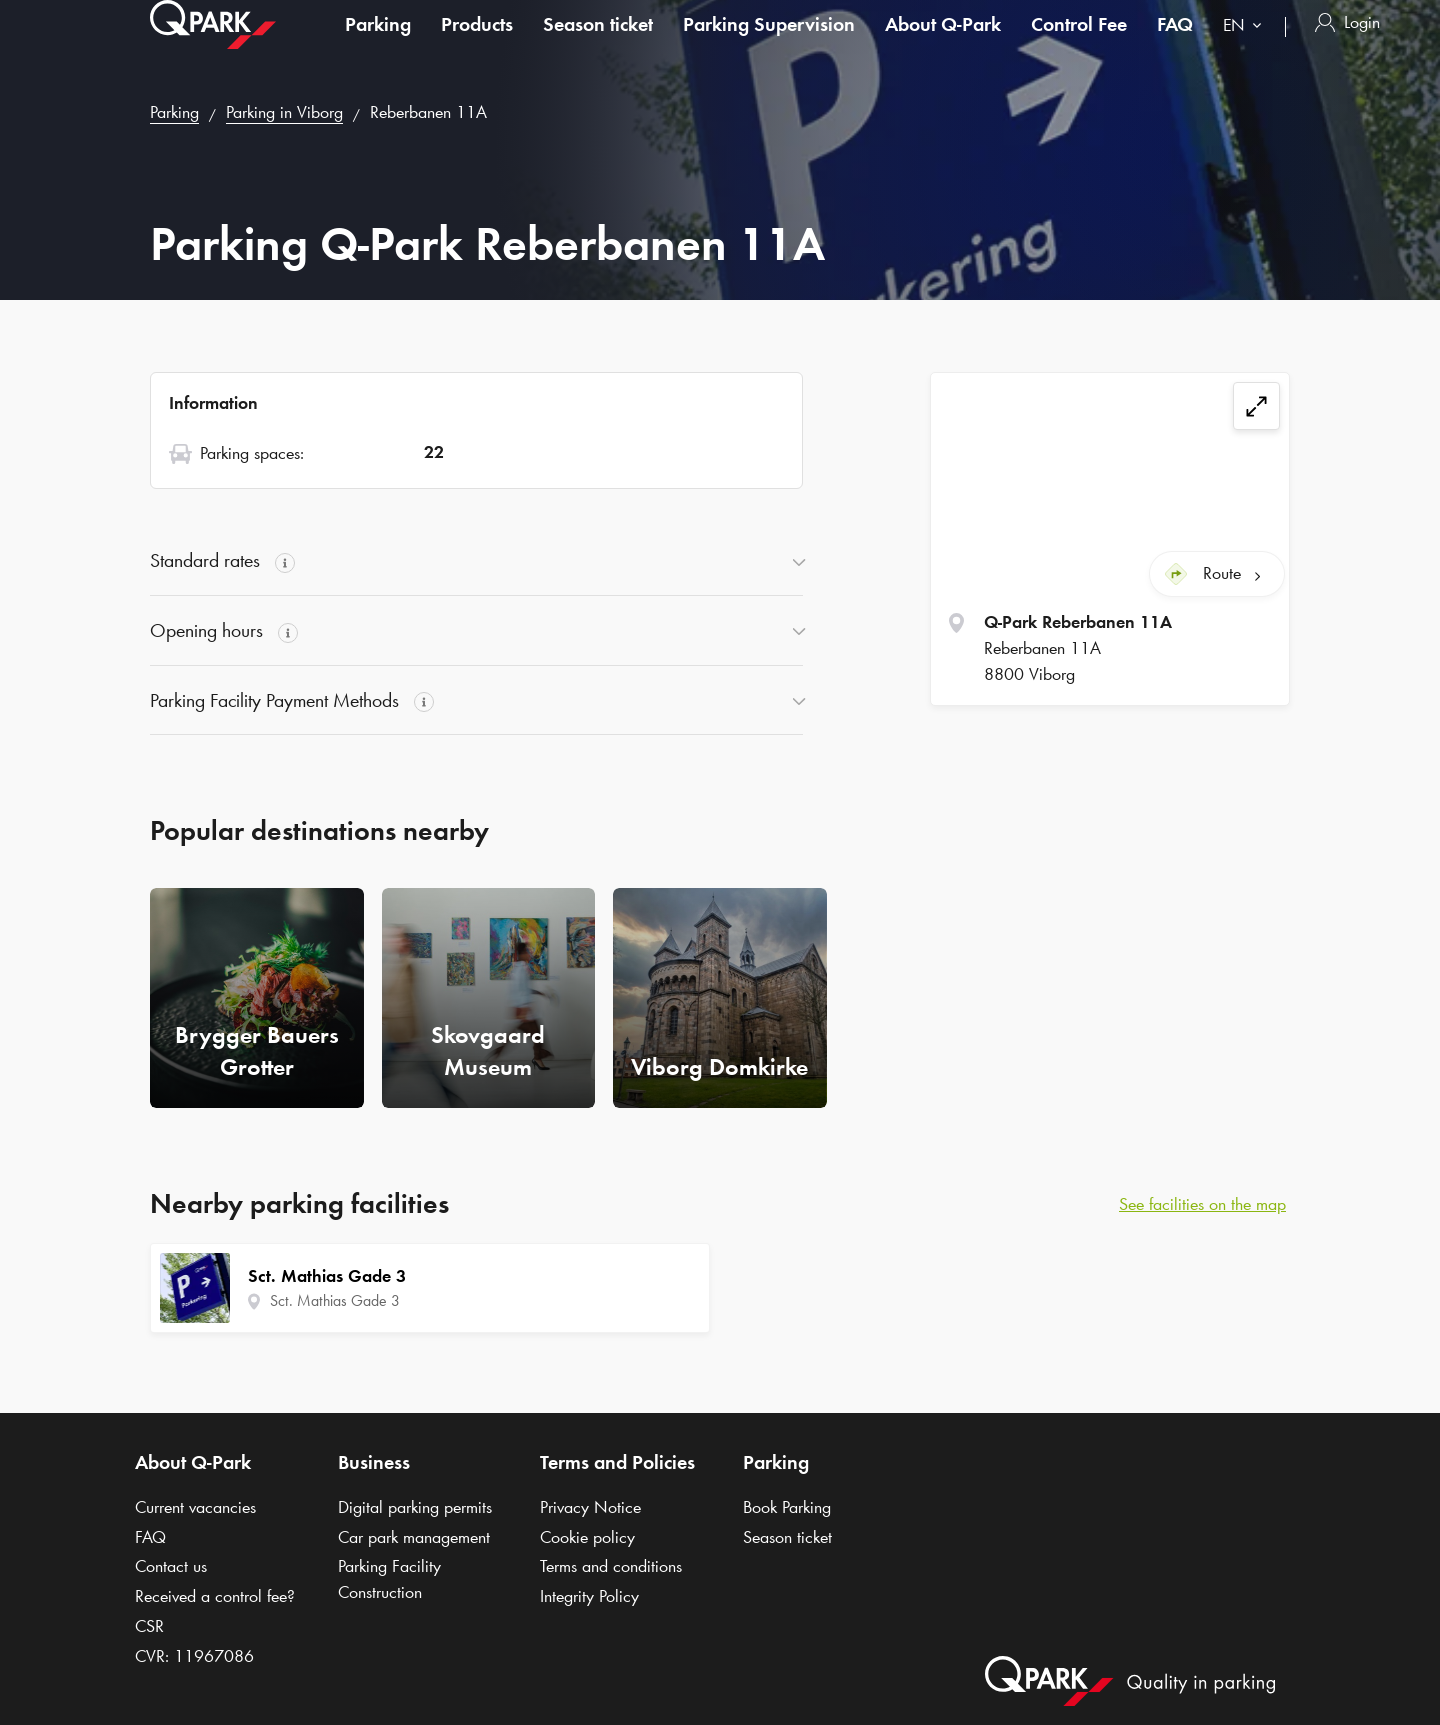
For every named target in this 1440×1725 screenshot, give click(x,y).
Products (477, 44)
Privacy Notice (590, 1507)
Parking (378, 44)
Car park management (414, 1537)
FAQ (1175, 44)
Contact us (171, 1566)
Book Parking (787, 1507)
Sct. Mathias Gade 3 (335, 1300)
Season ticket (598, 44)
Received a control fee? (215, 1596)
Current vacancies (195, 1507)
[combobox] (1246, 47)
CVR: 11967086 (194, 1656)
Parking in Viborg (284, 112)
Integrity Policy (589, 1596)
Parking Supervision (769, 44)
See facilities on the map (1202, 1204)
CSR (149, 1626)
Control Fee (1079, 44)
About (943, 44)
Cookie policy (587, 1537)
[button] (476, 561)
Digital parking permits (415, 1507)
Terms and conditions (611, 1566)
